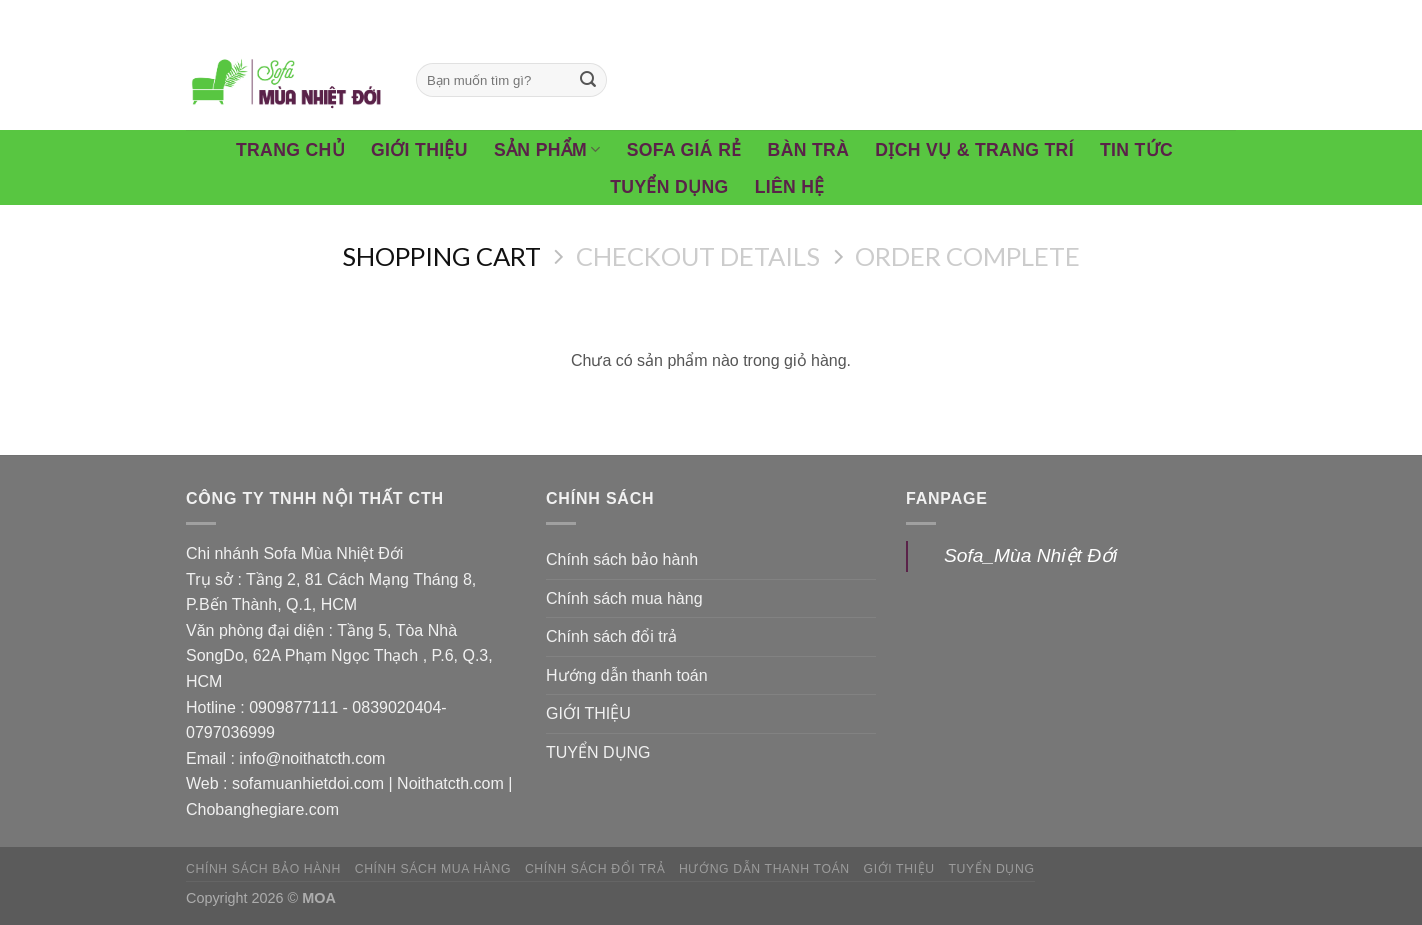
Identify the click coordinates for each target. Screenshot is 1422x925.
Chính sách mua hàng (624, 598)
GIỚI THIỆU (588, 713)
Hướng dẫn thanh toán (627, 675)
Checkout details (698, 256)
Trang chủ (290, 150)
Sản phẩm (547, 150)
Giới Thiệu (419, 150)
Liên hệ (790, 187)
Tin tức (1136, 150)
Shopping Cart (441, 256)
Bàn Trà (809, 150)
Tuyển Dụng (669, 187)
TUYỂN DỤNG (598, 752)
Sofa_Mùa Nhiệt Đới (1030, 555)
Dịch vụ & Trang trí (974, 150)
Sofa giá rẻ (684, 150)
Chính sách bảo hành (622, 559)
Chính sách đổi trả (611, 636)
